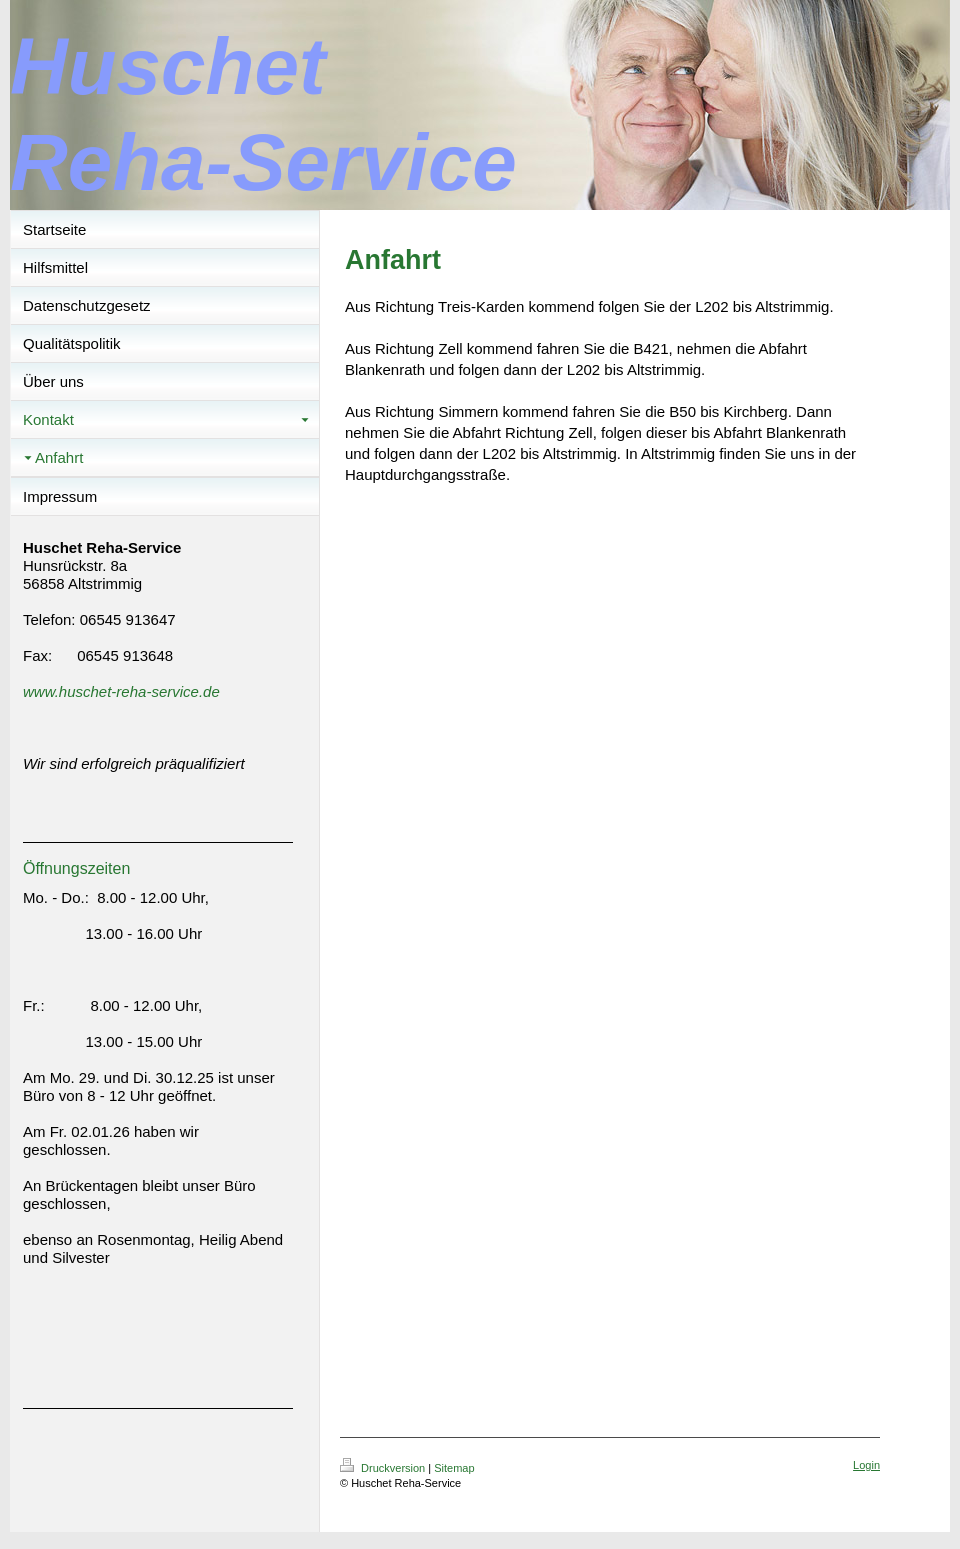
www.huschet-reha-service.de (121, 691)
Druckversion (384, 1468)
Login (866, 1465)
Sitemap (454, 1468)
